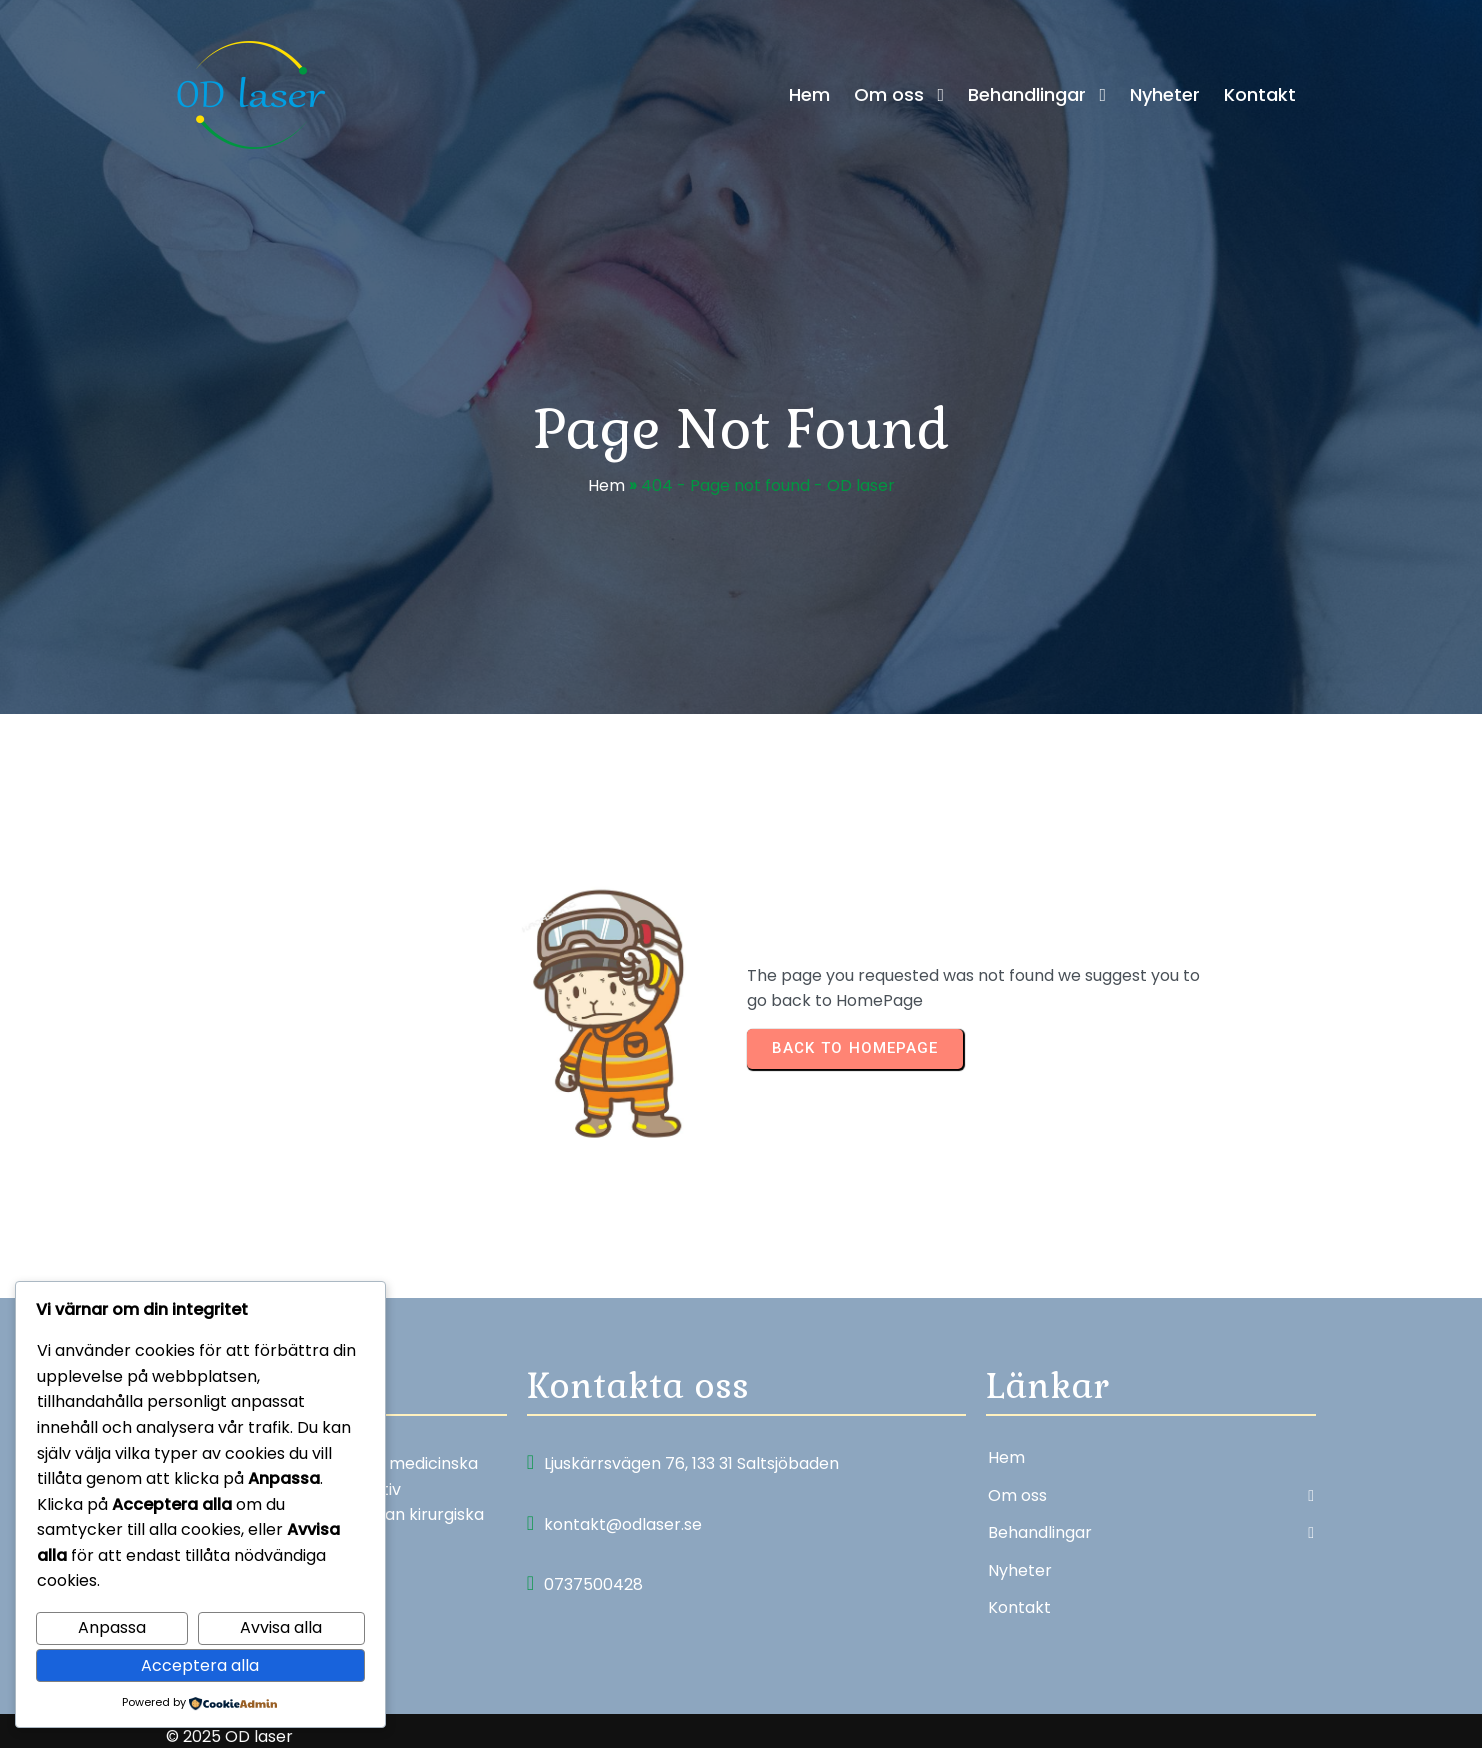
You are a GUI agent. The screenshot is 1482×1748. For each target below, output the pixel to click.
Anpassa (112, 1627)
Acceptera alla (200, 1665)
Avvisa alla (281, 1627)
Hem (606, 490)
